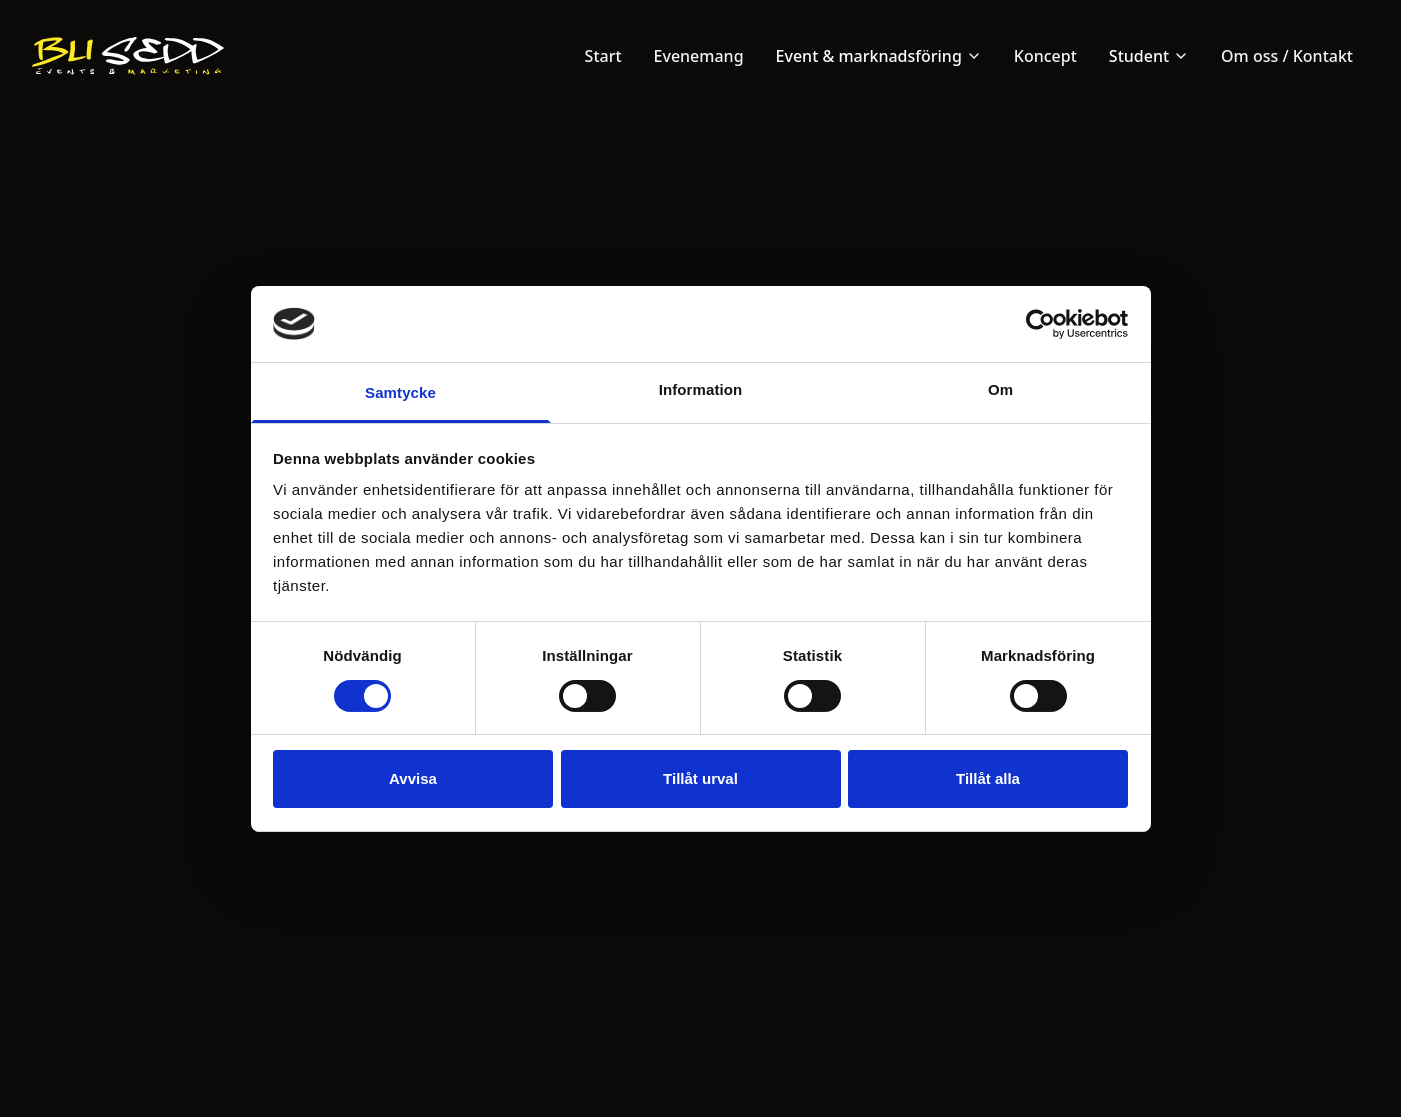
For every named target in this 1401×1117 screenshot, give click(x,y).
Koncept (1045, 56)
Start (603, 56)
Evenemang (699, 56)
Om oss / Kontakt (1287, 56)
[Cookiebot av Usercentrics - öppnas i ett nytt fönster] (1040, 324)
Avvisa (413, 778)
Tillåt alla (988, 778)
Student (1149, 56)
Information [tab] (701, 389)
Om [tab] (1000, 389)
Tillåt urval (700, 778)
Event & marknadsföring (879, 56)
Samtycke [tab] (400, 392)
